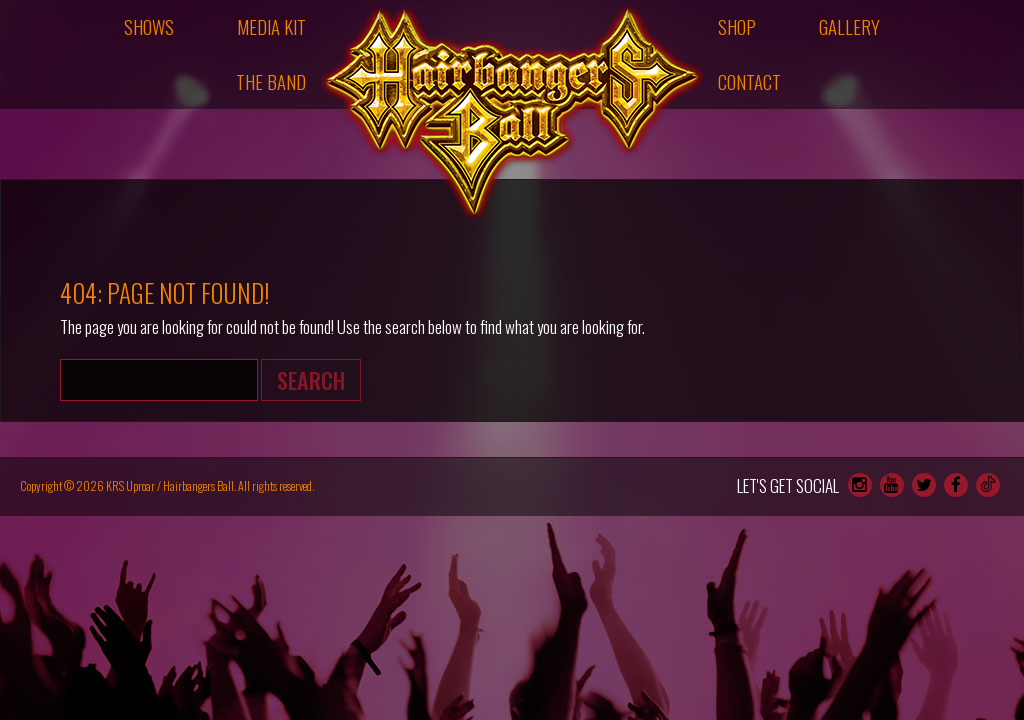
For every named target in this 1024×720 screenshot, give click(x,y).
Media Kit (271, 26)
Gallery (849, 26)
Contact (749, 81)
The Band (271, 81)
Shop (737, 26)
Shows (149, 26)
